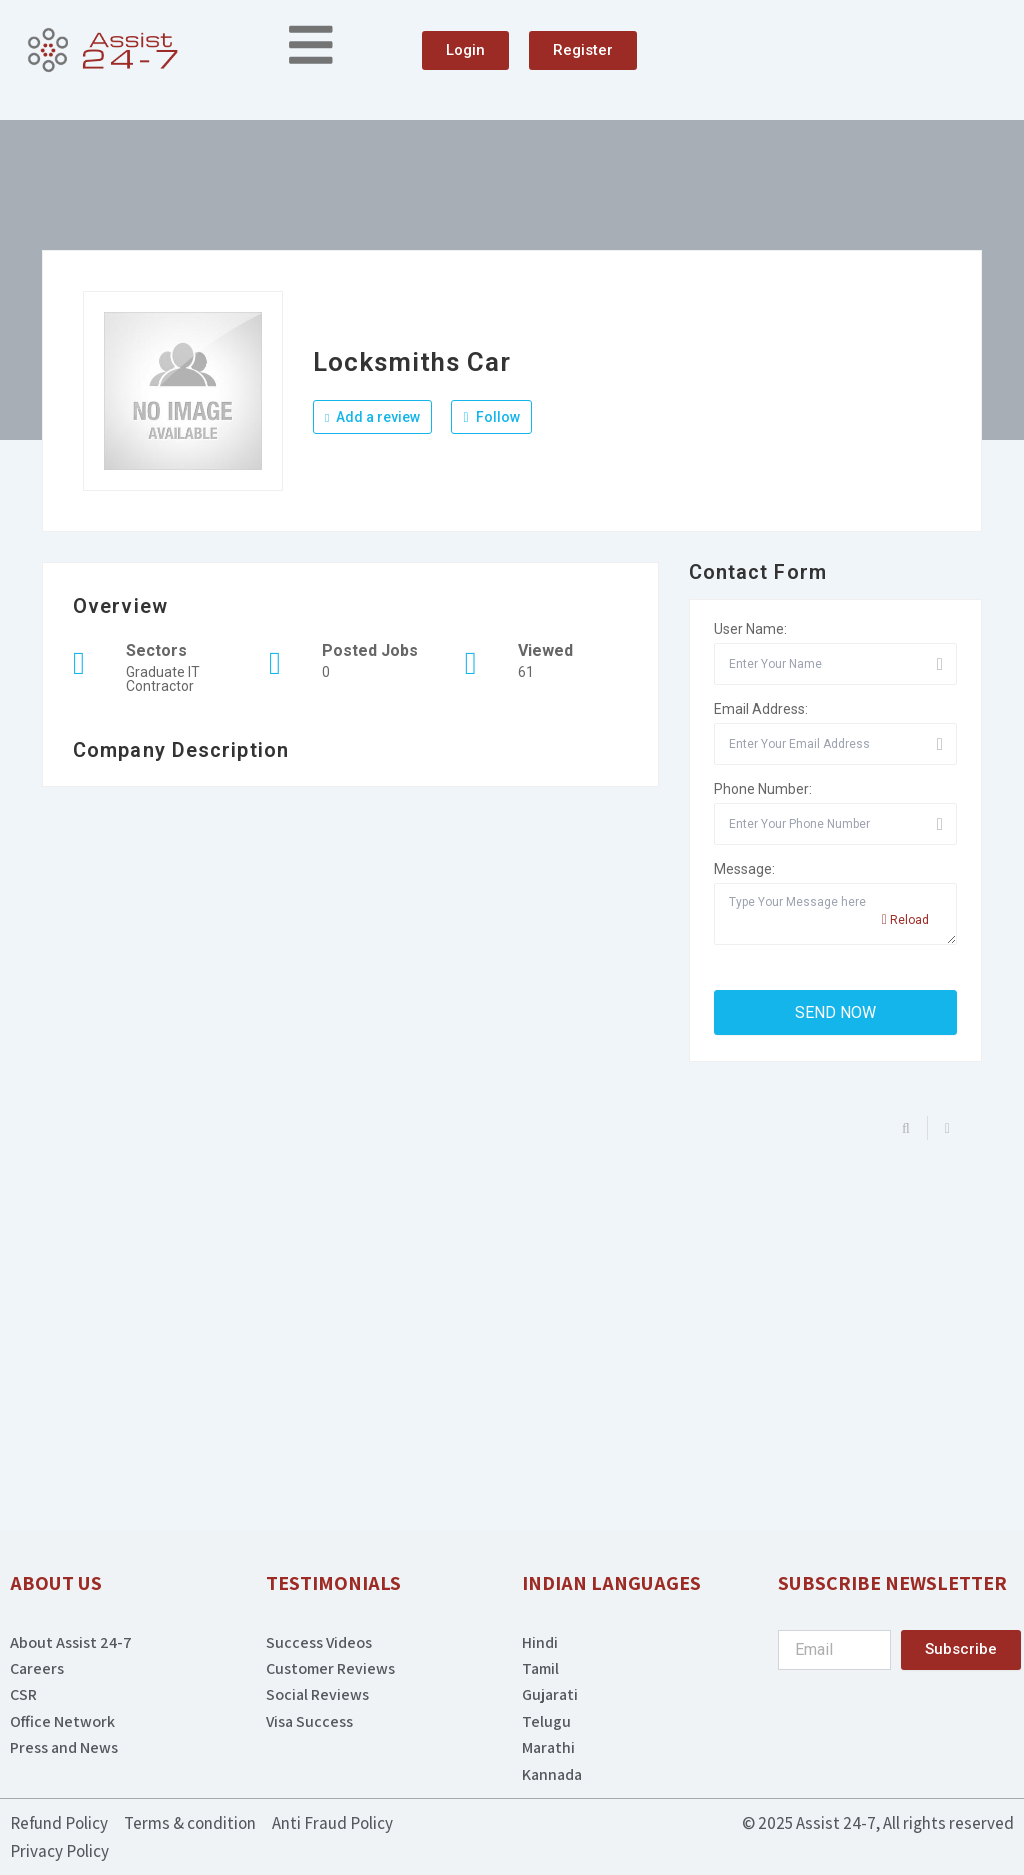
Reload (905, 920)
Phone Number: (763, 789)
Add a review (372, 417)
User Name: (750, 629)
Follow (491, 417)
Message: (744, 869)
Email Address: (761, 709)
